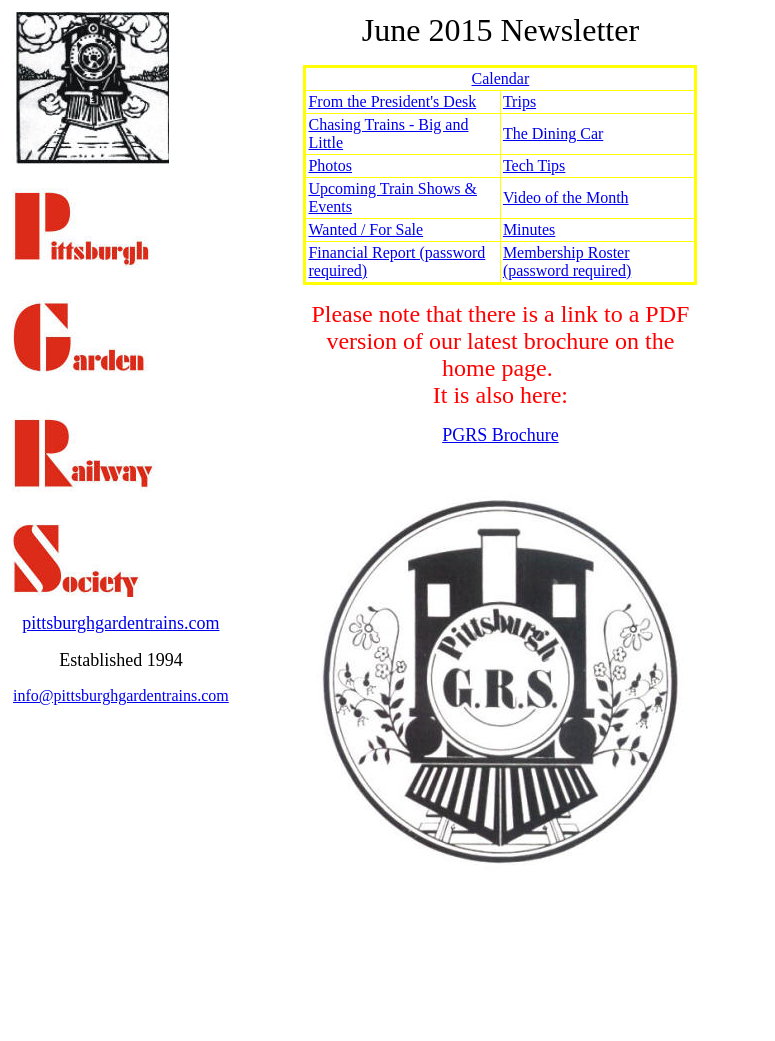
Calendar (501, 78)
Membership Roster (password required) (567, 261)
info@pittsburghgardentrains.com (121, 695)
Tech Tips (534, 165)
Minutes (529, 229)
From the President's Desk (392, 101)
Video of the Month (566, 197)
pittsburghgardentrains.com (120, 623)
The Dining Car (553, 133)
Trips (519, 101)
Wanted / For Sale (365, 229)
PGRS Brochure (500, 435)
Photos (330, 165)
